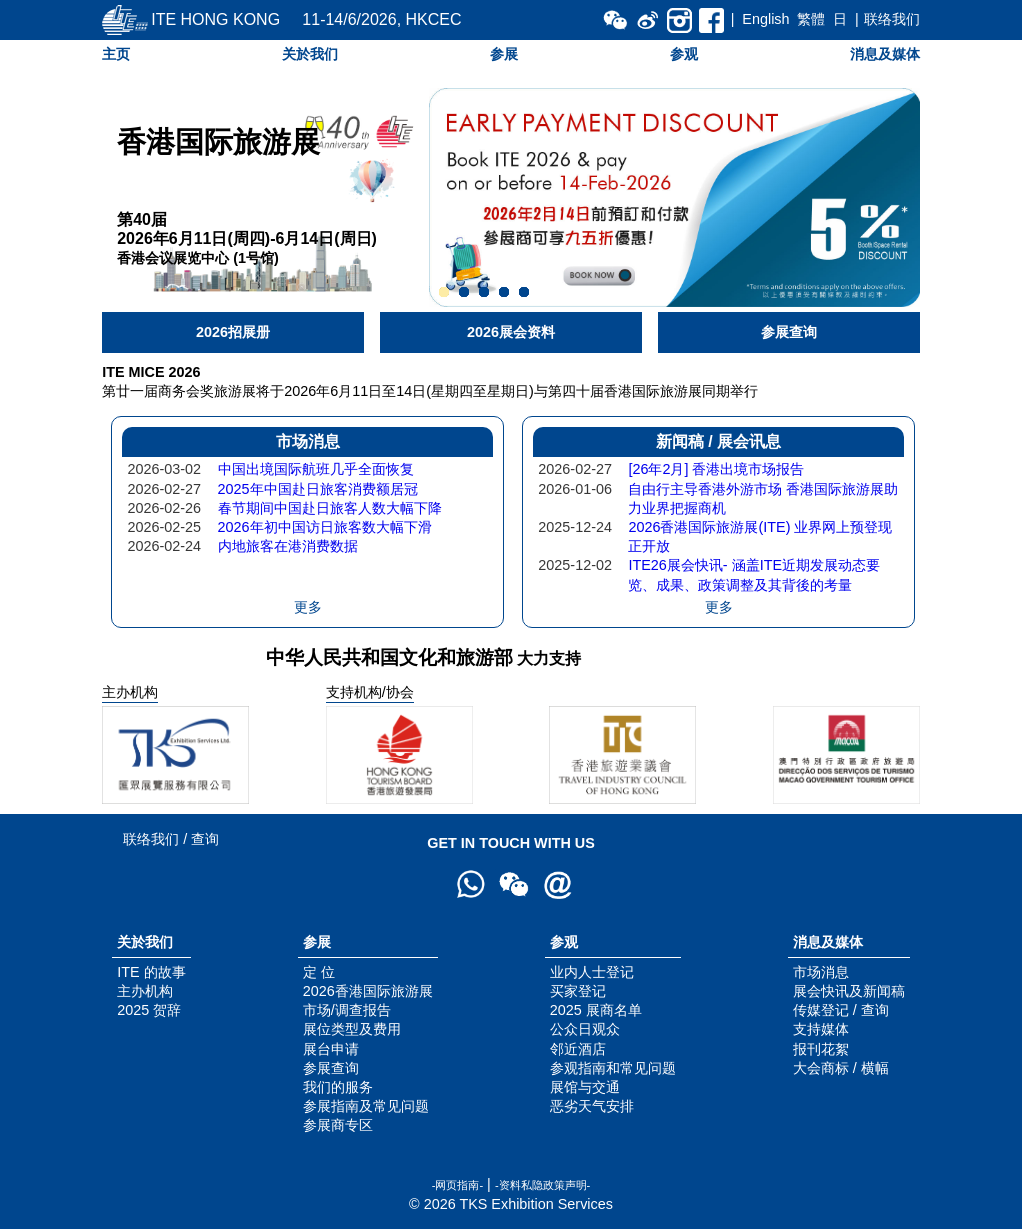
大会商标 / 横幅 (841, 1068)
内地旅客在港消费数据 (288, 546)
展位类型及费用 (352, 1029)
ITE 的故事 (151, 972)
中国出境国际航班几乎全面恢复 (316, 469)
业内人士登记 (592, 972)
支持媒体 (821, 1029)
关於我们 (310, 54)
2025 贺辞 (149, 1010)
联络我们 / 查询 (171, 839)
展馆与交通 (585, 1087)
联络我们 (892, 19)
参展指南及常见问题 (366, 1106)
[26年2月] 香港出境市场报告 (716, 469)
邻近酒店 (578, 1049)
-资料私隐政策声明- (542, 1185)
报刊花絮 (821, 1049)
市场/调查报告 (347, 1010)
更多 (308, 607)
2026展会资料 (511, 332)
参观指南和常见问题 (613, 1068)
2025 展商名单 (596, 1010)
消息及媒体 (885, 54)
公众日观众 (585, 1029)
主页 (116, 54)
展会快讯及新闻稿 (849, 991)
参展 (504, 54)
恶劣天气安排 (592, 1106)
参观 (684, 54)
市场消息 (821, 972)
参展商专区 (338, 1125)
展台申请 (331, 1049)
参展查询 (789, 332)
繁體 (811, 19)
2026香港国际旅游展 (368, 991)
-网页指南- (457, 1185)
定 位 (319, 972)
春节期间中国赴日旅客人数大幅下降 (330, 508)
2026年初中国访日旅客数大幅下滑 (325, 527)
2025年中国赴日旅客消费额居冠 (318, 489)
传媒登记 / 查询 (841, 1010)
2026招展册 (233, 332)
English (765, 19)
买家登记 (578, 991)
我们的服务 (338, 1087)
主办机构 (145, 991)
